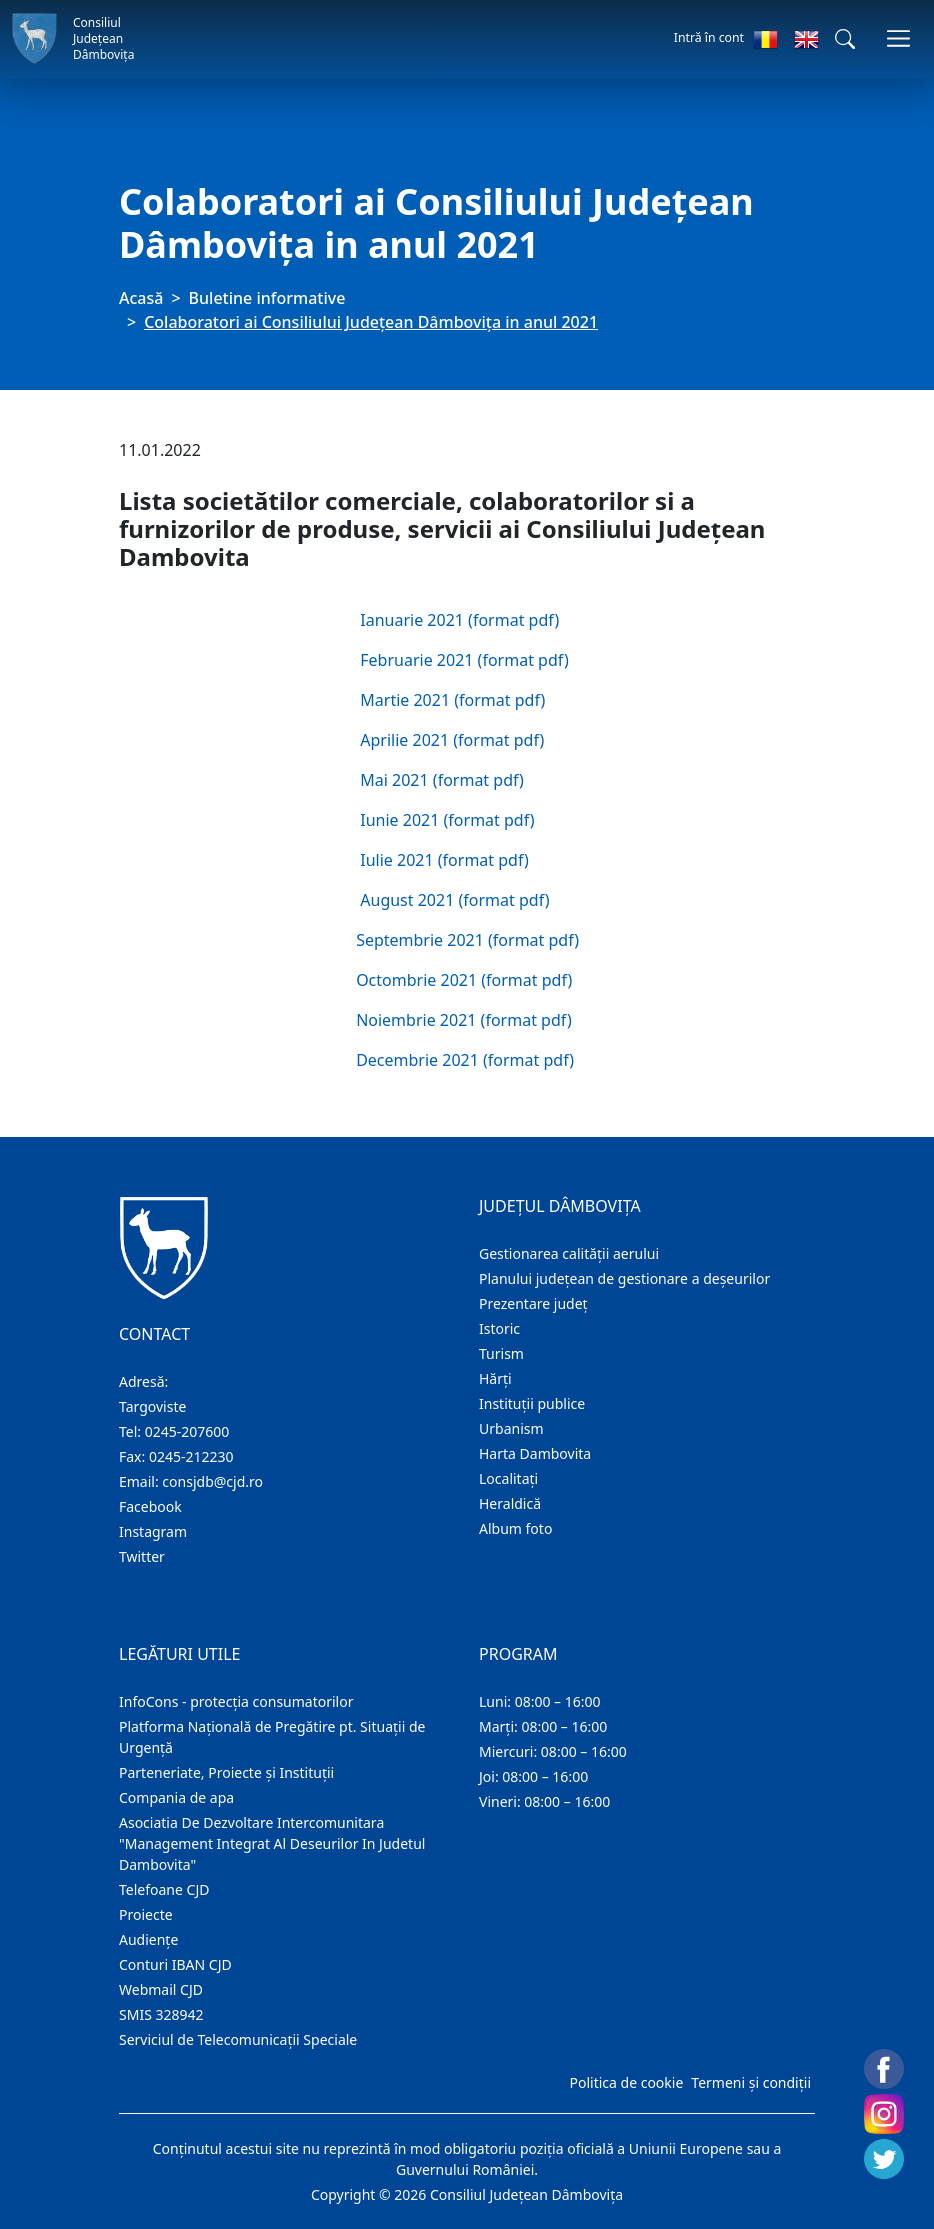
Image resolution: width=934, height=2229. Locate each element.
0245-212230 (191, 1456)
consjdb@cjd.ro (212, 1481)
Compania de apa (176, 1797)
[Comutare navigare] (898, 38)
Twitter (142, 1556)
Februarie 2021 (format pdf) (464, 660)
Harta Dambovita (535, 1453)
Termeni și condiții (751, 2082)
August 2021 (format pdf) (454, 900)
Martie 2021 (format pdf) (452, 700)
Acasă (141, 298)
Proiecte (146, 1914)
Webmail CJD (161, 1989)
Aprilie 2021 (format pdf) (452, 740)
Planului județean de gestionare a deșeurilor (624, 1278)
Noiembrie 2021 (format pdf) (464, 1020)
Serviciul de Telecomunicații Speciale (238, 2039)
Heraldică (510, 1503)
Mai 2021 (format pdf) (442, 780)
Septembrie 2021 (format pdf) (467, 940)
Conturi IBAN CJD (175, 1964)
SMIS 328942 (161, 2014)
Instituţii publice (532, 1403)
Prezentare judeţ (533, 1303)
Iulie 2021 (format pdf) (444, 860)
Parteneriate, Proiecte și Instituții (226, 1772)
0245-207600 (187, 1431)
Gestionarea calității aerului (569, 1253)
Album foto (515, 1528)
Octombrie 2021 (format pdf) (464, 980)
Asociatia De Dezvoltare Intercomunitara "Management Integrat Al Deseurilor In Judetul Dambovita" (272, 1843)
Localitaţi (508, 1478)
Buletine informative (267, 298)
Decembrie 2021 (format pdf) (465, 1060)
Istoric (499, 1328)
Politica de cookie (626, 2082)
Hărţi (495, 1378)
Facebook (150, 1506)
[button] (845, 39)
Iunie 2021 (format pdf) (447, 820)
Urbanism (511, 1428)
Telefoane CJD (164, 1889)
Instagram (153, 1531)
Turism (501, 1353)
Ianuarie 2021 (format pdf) (459, 620)
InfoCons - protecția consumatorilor (236, 1701)
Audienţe (148, 1939)
